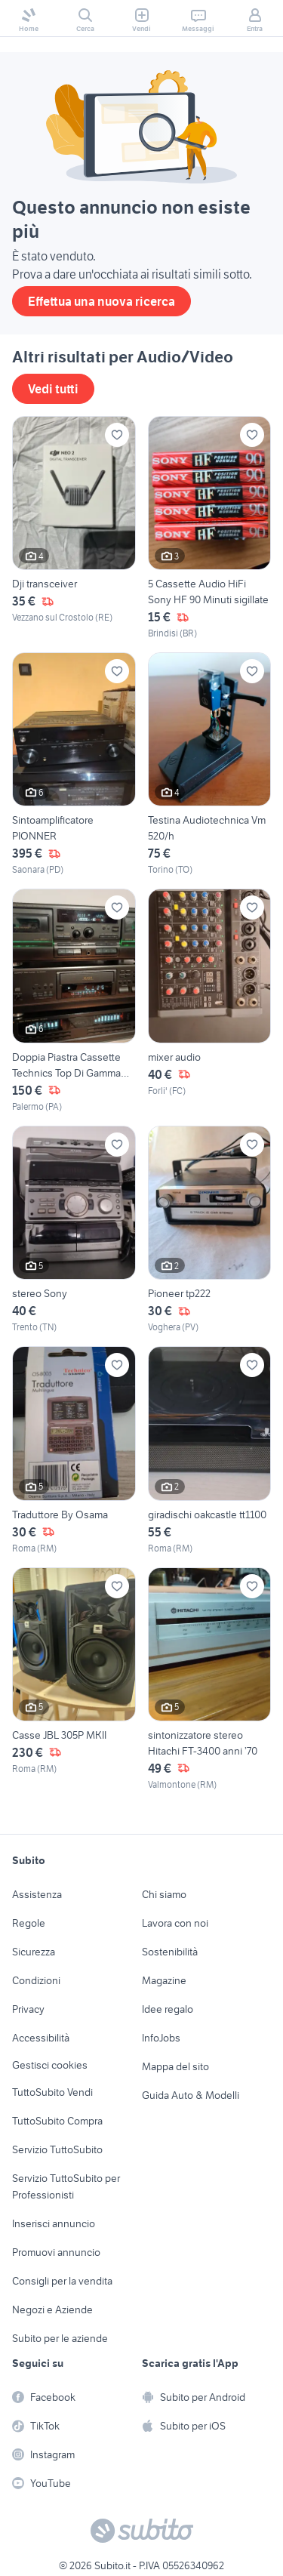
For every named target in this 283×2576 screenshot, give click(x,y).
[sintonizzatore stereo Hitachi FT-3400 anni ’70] (210, 1679)
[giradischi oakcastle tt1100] (210, 1450)
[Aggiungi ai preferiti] (117, 435)
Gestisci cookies (50, 2065)
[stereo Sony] (74, 1230)
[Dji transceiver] (74, 528)
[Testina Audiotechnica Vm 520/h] (210, 764)
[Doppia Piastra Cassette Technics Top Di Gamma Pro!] (74, 1001)
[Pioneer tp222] (210, 1230)
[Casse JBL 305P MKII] (74, 1679)
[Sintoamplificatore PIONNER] (74, 764)
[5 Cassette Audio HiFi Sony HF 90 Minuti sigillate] (210, 528)
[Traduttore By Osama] (74, 1450)
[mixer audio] (210, 1001)
